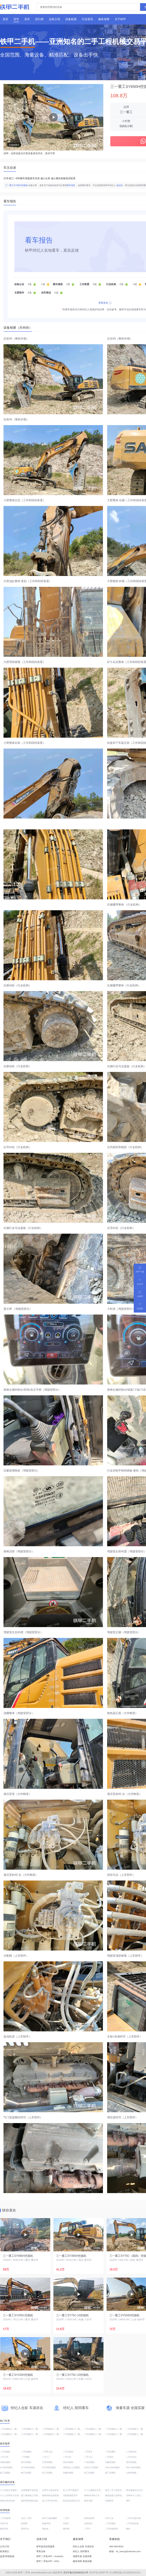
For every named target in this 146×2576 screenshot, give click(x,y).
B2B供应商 (89, 2518)
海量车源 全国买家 (82, 2556)
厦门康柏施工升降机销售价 (33, 2495)
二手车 (66, 2518)
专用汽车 (4, 2523)
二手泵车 (88, 2452)
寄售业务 (41, 2551)
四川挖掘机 (26, 2462)
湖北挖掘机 (68, 2462)
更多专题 (88, 2501)
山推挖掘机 (131, 2473)
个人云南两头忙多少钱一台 (96, 2490)
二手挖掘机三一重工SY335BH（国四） (123, 2434)
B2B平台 (25, 2529)
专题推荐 (109, 2501)
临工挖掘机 (5, 2473)
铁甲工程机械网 (49, 2518)
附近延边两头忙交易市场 (74, 2501)
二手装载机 (26, 2452)
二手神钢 (25, 2457)
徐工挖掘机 (89, 2473)
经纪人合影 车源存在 (83, 2546)
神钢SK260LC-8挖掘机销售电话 (99, 2495)
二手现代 (109, 2457)
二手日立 (67, 2457)
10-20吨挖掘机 (28, 2467)
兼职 (128, 2529)
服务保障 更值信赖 (82, 2561)
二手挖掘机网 (111, 2529)
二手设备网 (5, 2518)
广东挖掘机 (89, 2462)
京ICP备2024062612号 (75, 2572)
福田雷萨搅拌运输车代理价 (33, 2501)
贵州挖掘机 (131, 2462)
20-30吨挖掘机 (49, 2467)
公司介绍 (4, 2546)
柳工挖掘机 (26, 2473)
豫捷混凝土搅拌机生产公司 (117, 2495)
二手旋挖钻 (131, 2452)
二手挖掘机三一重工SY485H (34, 2429)
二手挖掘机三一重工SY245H (97, 2429)
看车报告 (71, 185)
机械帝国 (46, 2523)
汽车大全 (109, 2518)
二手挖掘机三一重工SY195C (76, 2434)
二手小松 (4, 2457)
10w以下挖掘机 (91, 2467)
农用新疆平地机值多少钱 (32, 2490)
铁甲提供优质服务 (45, 2546)
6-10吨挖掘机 (6, 2467)
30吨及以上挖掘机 (71, 2467)
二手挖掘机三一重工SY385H (76, 2429)
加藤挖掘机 (68, 2473)
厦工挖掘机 (110, 2473)
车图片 (66, 2523)
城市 (128, 2501)
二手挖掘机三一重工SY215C (13, 2429)
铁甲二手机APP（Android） (50, 2556)
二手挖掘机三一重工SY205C (34, 2434)
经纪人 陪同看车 (81, 2551)
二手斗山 (88, 2457)
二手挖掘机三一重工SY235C (97, 2434)
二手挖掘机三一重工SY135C (55, 2429)
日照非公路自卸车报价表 (53, 2490)
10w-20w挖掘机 (112, 2467)
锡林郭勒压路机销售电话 (53, 2495)
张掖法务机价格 (7, 2501)
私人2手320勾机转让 (51, 2501)
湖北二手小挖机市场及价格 (117, 2490)
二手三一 (46, 2457)
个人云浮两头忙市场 (9, 2495)
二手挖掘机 (5, 2452)
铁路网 (24, 2523)
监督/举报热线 (7, 2556)
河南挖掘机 (5, 2462)
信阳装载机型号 (70, 2495)
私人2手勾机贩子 (71, 2490)
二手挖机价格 (132, 2523)
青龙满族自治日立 (134, 2490)
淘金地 (45, 2529)
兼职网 (66, 2529)
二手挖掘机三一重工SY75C (55, 2434)
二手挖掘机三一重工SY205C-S (119, 2429)
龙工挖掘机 (47, 2473)
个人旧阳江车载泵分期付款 (12, 2490)
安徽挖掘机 (110, 2462)
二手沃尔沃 (131, 2457)
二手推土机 (47, 2452)
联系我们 (4, 2551)
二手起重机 (110, 2452)
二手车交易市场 (133, 2518)
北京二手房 (26, 2518)
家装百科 (4, 2529)
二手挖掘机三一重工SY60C (13, 2434)
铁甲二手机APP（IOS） (48, 2561)
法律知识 (88, 2523)
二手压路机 (68, 2452)
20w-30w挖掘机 (133, 2467)
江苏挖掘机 (47, 2462)
